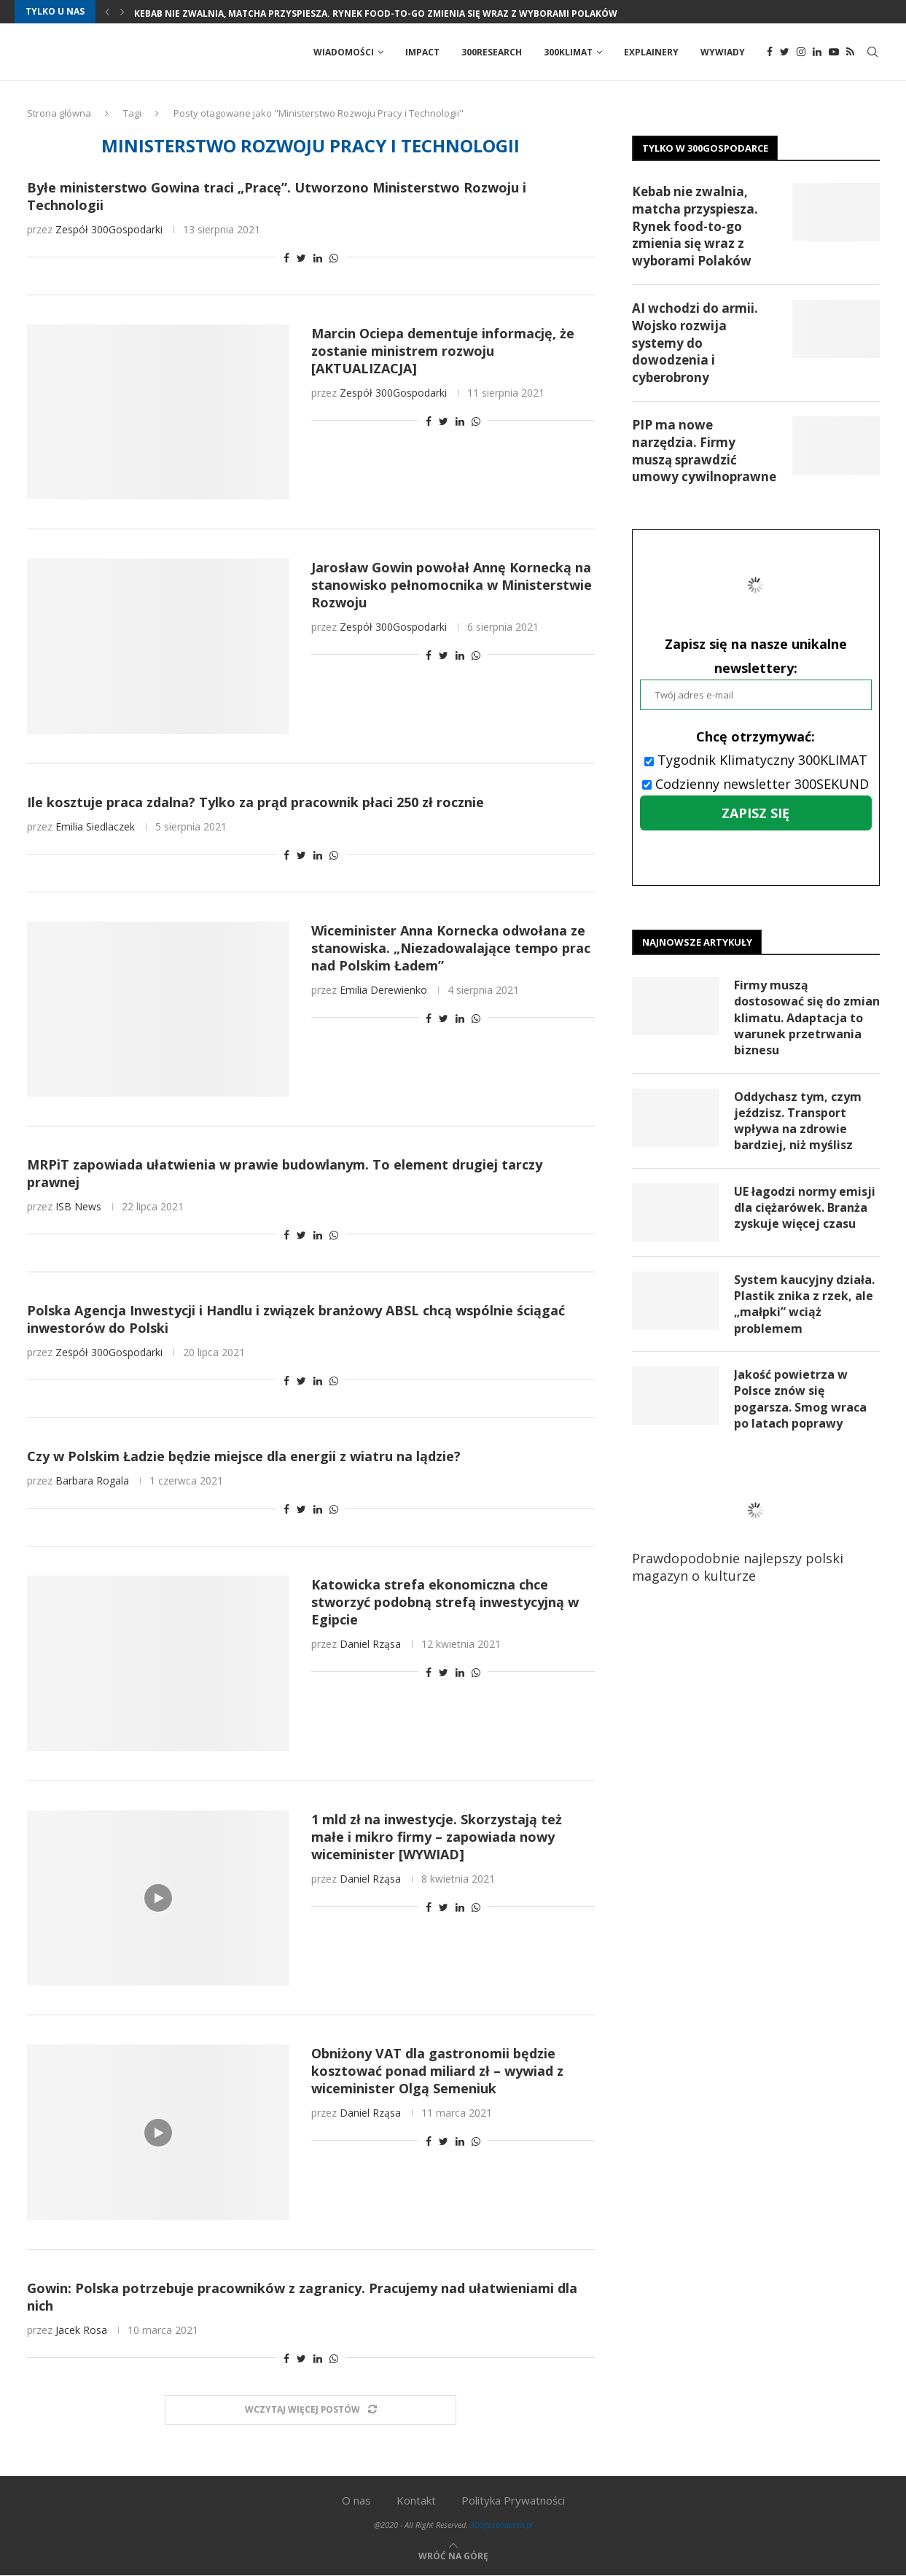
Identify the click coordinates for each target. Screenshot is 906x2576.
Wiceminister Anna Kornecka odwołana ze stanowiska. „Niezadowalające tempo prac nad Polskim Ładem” (450, 948)
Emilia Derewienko (383, 990)
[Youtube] (834, 52)
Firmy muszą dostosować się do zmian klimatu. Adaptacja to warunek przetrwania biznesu (807, 1018)
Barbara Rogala (92, 1481)
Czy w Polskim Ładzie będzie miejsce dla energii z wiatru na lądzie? (244, 1457)
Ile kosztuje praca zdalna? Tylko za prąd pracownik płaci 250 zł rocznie (255, 803)
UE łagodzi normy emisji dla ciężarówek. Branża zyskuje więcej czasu (804, 1208)
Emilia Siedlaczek (95, 827)
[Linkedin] (817, 52)
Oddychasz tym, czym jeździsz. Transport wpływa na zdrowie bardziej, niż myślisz (798, 1121)
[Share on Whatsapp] (333, 258)
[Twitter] (784, 52)
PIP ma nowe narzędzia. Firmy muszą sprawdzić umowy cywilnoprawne (704, 451)
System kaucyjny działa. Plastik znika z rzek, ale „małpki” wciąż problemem (804, 1304)
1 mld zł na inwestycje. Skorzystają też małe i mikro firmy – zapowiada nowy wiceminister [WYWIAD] (436, 1837)
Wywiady (722, 52)
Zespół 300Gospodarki (109, 230)
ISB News (78, 1207)
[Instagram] (801, 52)
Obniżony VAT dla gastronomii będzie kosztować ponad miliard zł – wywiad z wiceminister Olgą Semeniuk (437, 2071)
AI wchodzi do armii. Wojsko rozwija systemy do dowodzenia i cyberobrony (695, 343)
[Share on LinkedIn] (317, 258)
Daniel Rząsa (370, 1644)
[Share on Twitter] (301, 258)
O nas (356, 2501)
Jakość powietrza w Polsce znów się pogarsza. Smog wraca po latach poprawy (800, 1400)
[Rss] (850, 52)
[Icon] (158, 1898)
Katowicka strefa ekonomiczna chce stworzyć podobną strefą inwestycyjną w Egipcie (445, 1602)
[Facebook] (770, 52)
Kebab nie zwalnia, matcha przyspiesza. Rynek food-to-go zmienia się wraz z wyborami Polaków (375, 13)
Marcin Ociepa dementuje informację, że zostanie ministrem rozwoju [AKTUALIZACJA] (442, 351)
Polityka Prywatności (513, 2501)
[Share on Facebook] (286, 258)
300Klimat (568, 52)
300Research (491, 52)
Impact (422, 52)
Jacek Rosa (81, 2331)
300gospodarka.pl (501, 2525)
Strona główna (59, 113)
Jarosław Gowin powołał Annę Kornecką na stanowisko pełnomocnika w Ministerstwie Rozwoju (451, 585)
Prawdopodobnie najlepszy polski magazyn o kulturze (748, 1532)
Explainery (651, 52)
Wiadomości (343, 52)
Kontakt (416, 2501)
